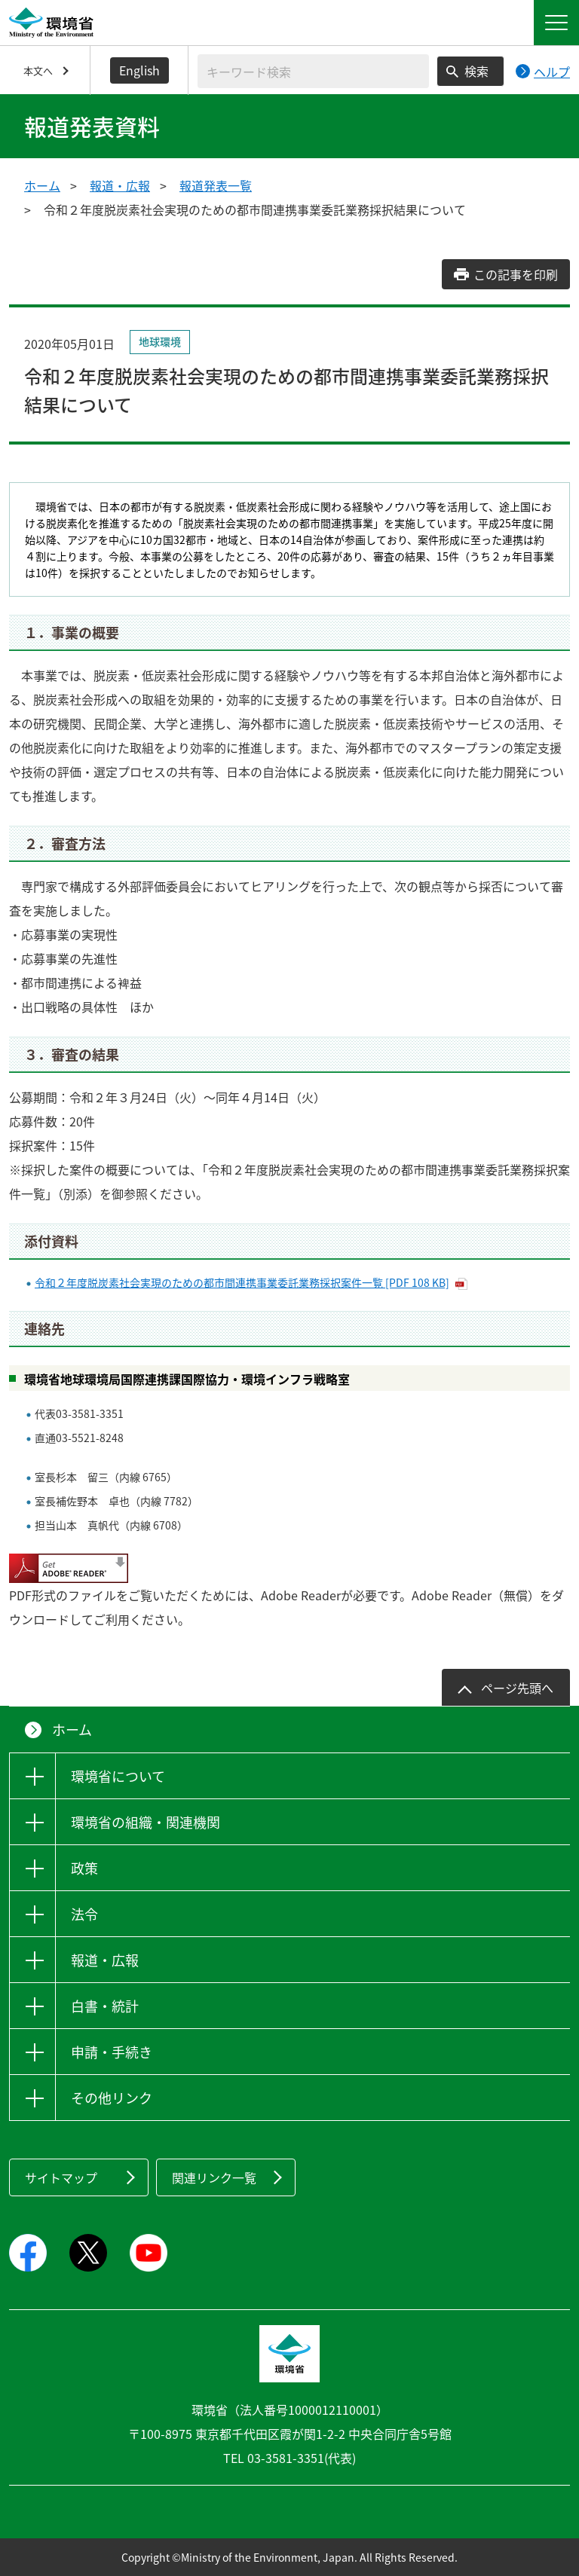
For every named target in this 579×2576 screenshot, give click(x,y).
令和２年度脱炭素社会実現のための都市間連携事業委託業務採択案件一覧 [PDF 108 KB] (242, 1282)
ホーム (42, 185)
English (139, 70)
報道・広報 (120, 185)
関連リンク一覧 (214, 2177)
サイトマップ (61, 2177)
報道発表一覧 (215, 185)
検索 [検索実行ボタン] (476, 71)
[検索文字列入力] (313, 71)
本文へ (38, 70)
